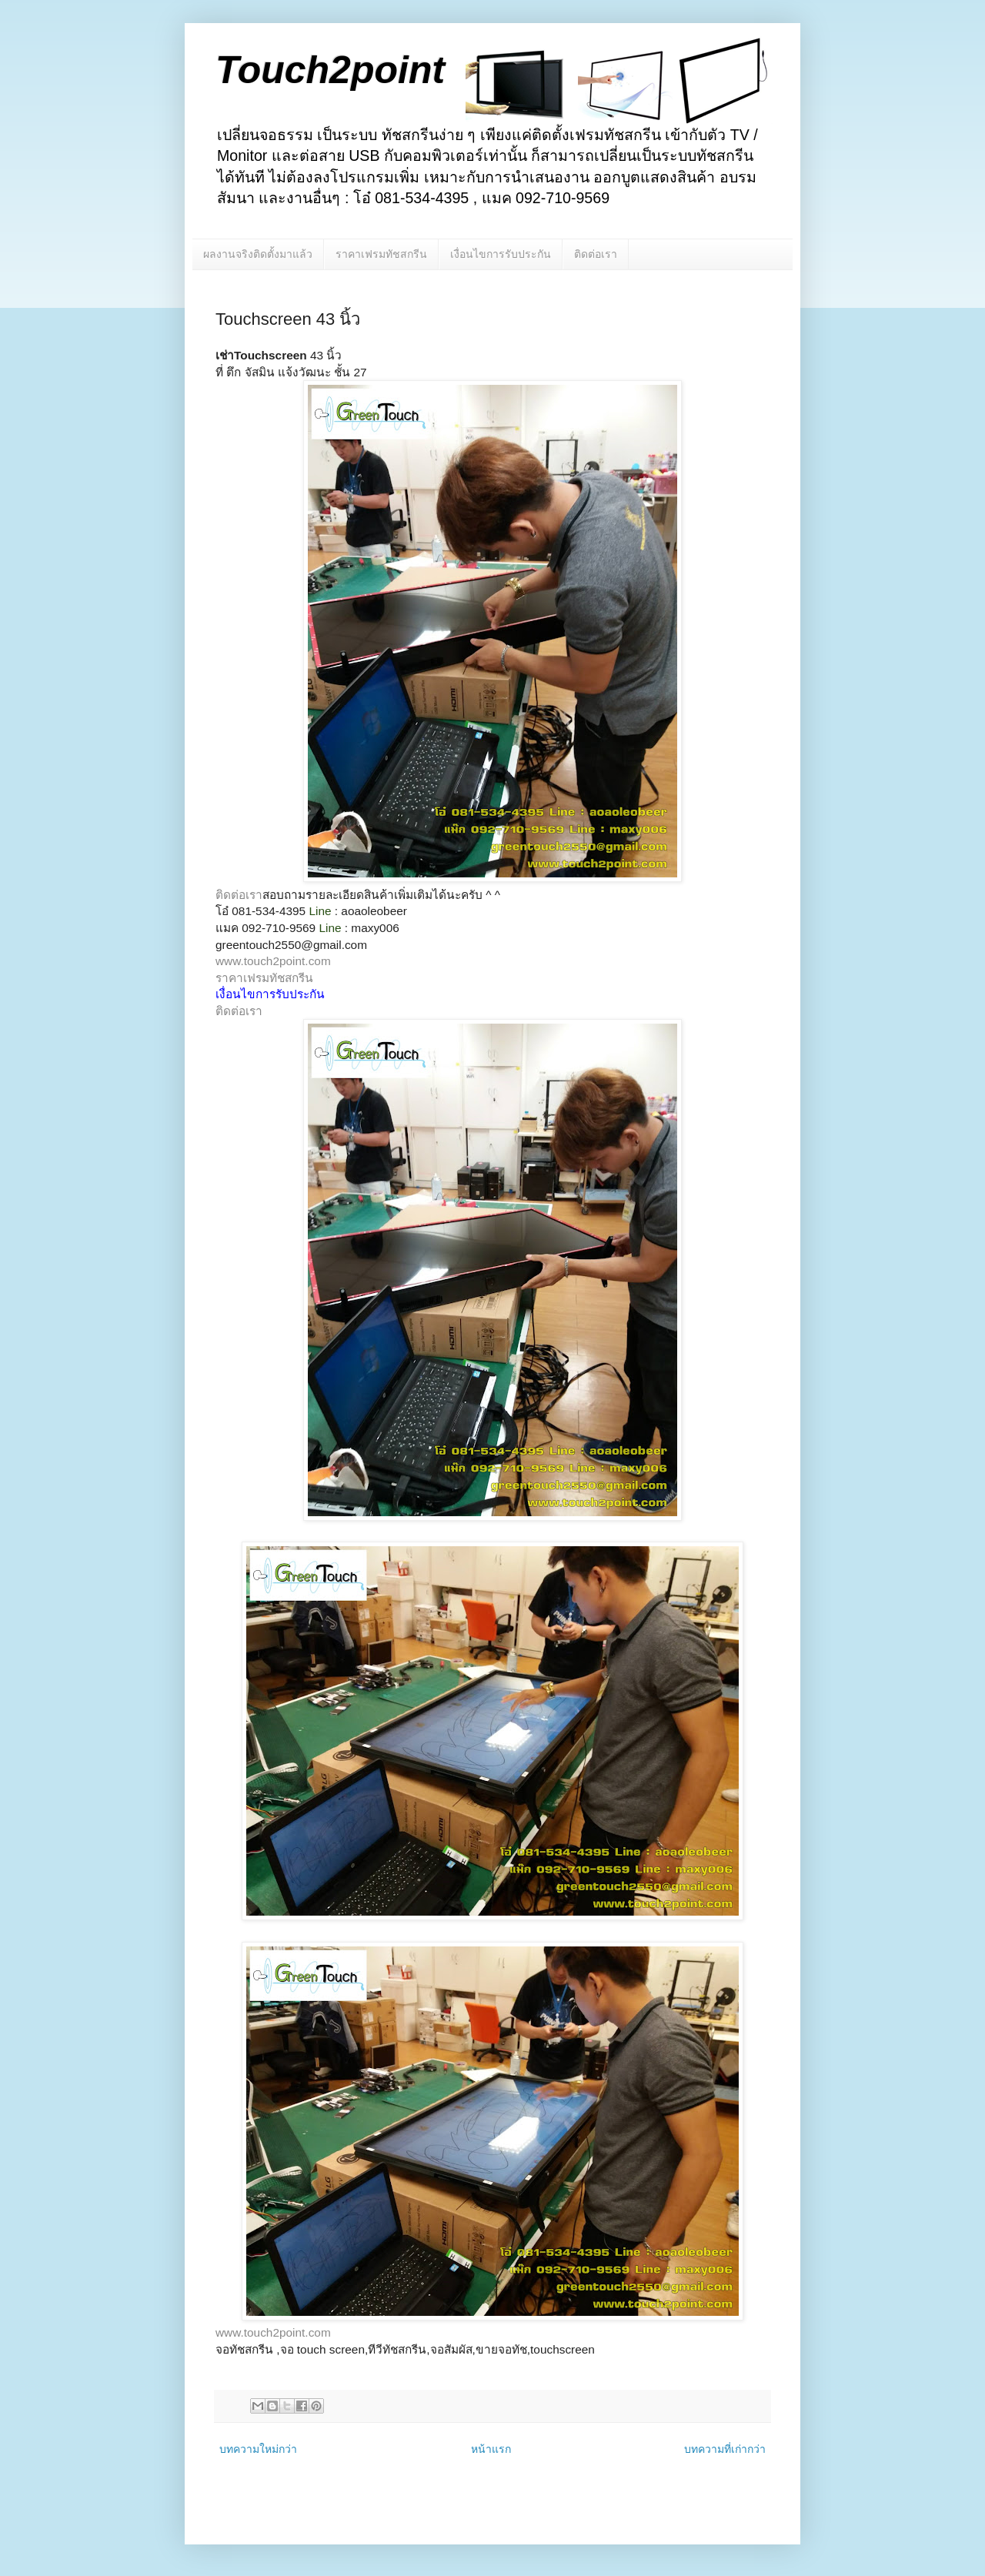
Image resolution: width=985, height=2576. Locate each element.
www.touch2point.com (273, 960)
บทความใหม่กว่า (258, 2449)
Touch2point (330, 70)
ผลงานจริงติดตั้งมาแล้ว (257, 254)
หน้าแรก (491, 2449)
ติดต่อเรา (595, 254)
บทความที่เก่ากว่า (725, 2449)
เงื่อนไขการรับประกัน (500, 254)
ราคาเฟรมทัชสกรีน (381, 254)
